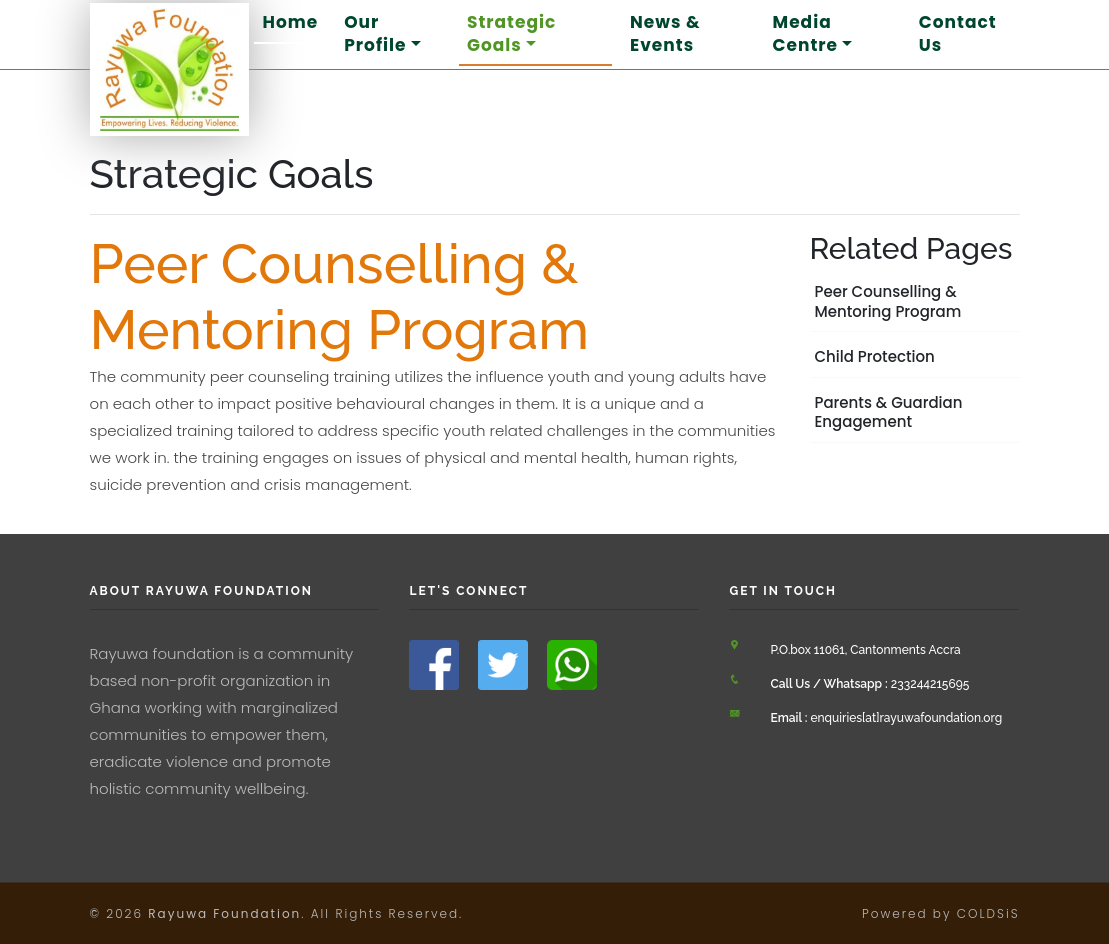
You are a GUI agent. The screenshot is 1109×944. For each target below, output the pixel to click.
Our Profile (375, 33)
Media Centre (806, 33)
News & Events (665, 33)
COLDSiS (988, 913)
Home (290, 22)
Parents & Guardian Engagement (889, 412)
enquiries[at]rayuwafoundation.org (886, 718)
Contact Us (958, 33)
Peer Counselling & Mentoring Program (888, 301)
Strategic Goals (511, 33)
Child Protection (875, 356)
